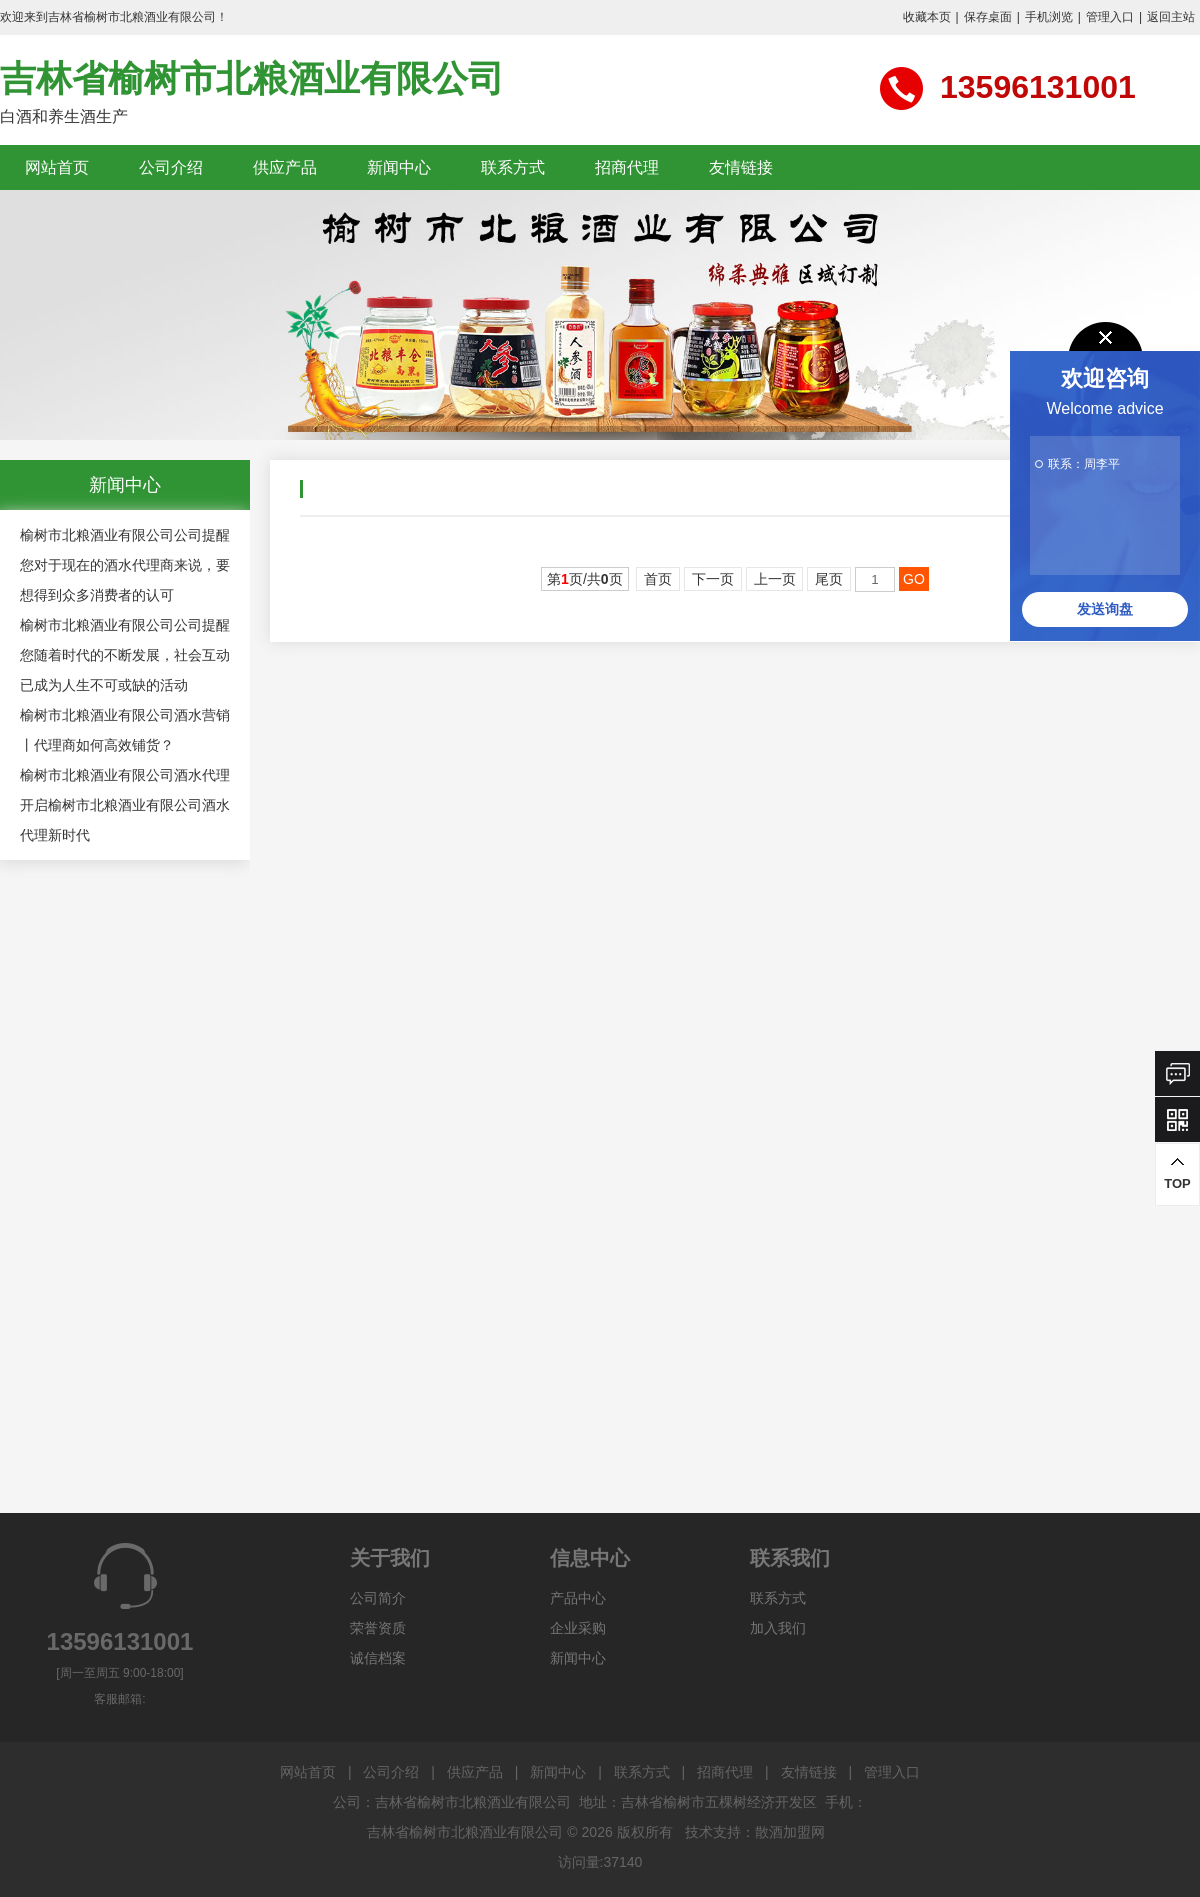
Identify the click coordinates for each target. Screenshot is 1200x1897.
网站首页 (57, 167)
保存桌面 (988, 17)
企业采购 (578, 1628)
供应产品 (285, 167)
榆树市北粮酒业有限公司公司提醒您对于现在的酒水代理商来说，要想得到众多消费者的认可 (125, 565)
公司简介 (378, 1598)
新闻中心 (399, 167)
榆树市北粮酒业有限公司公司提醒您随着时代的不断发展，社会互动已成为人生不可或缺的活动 (125, 655)
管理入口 (1110, 17)
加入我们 (778, 1628)
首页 (658, 579)
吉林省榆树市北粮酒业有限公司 (252, 78)
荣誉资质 (378, 1628)
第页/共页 (584, 579)
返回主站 (1171, 17)
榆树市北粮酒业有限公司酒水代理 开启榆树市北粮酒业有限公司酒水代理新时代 (125, 805)
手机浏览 (1049, 17)
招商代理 (627, 167)
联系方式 (513, 167)
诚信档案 (378, 1658)
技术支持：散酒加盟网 (755, 1832)
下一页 (713, 579)
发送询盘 (1105, 609)
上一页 (775, 579)
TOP (1177, 1173)
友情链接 (741, 167)
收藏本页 (927, 17)
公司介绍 (171, 167)
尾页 (829, 579)
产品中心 (578, 1598)
